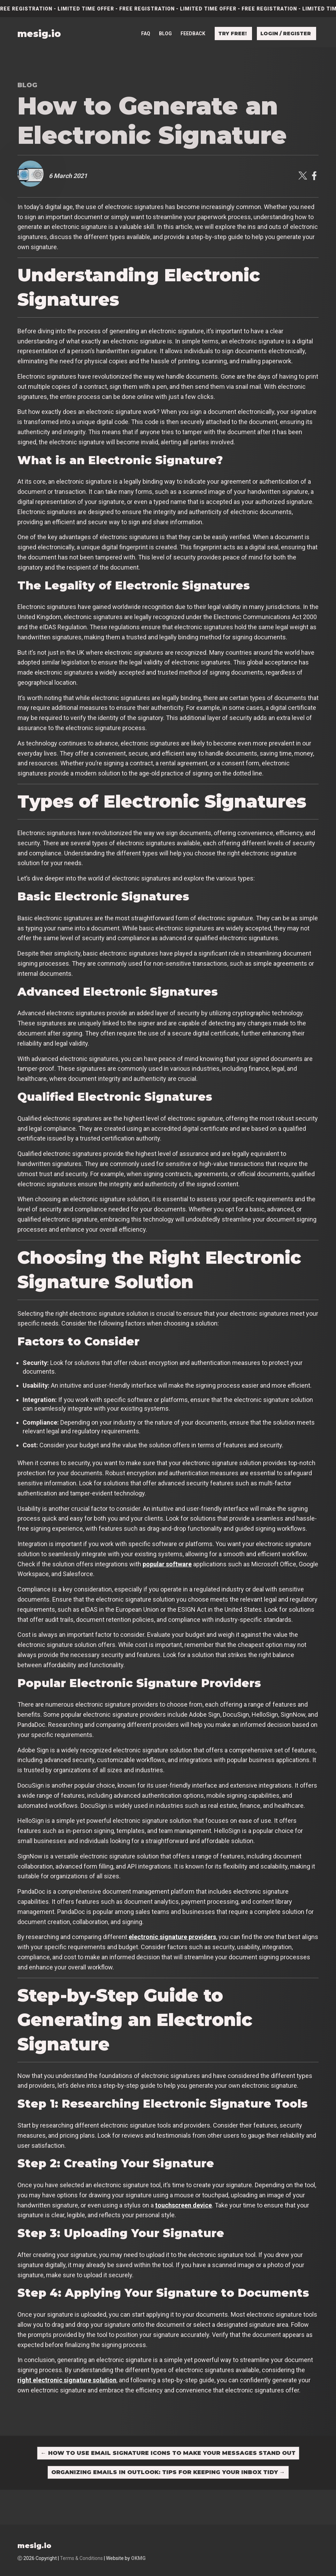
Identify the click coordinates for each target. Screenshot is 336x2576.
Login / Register (285, 18)
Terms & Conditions (81, 2558)
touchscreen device (183, 2205)
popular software (167, 1564)
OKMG (138, 2558)
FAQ (145, 18)
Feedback (193, 18)
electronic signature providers (172, 1936)
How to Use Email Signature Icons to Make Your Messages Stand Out (168, 2453)
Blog (165, 18)
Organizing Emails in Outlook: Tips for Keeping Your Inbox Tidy (168, 2472)
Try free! (232, 18)
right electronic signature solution (66, 2380)
